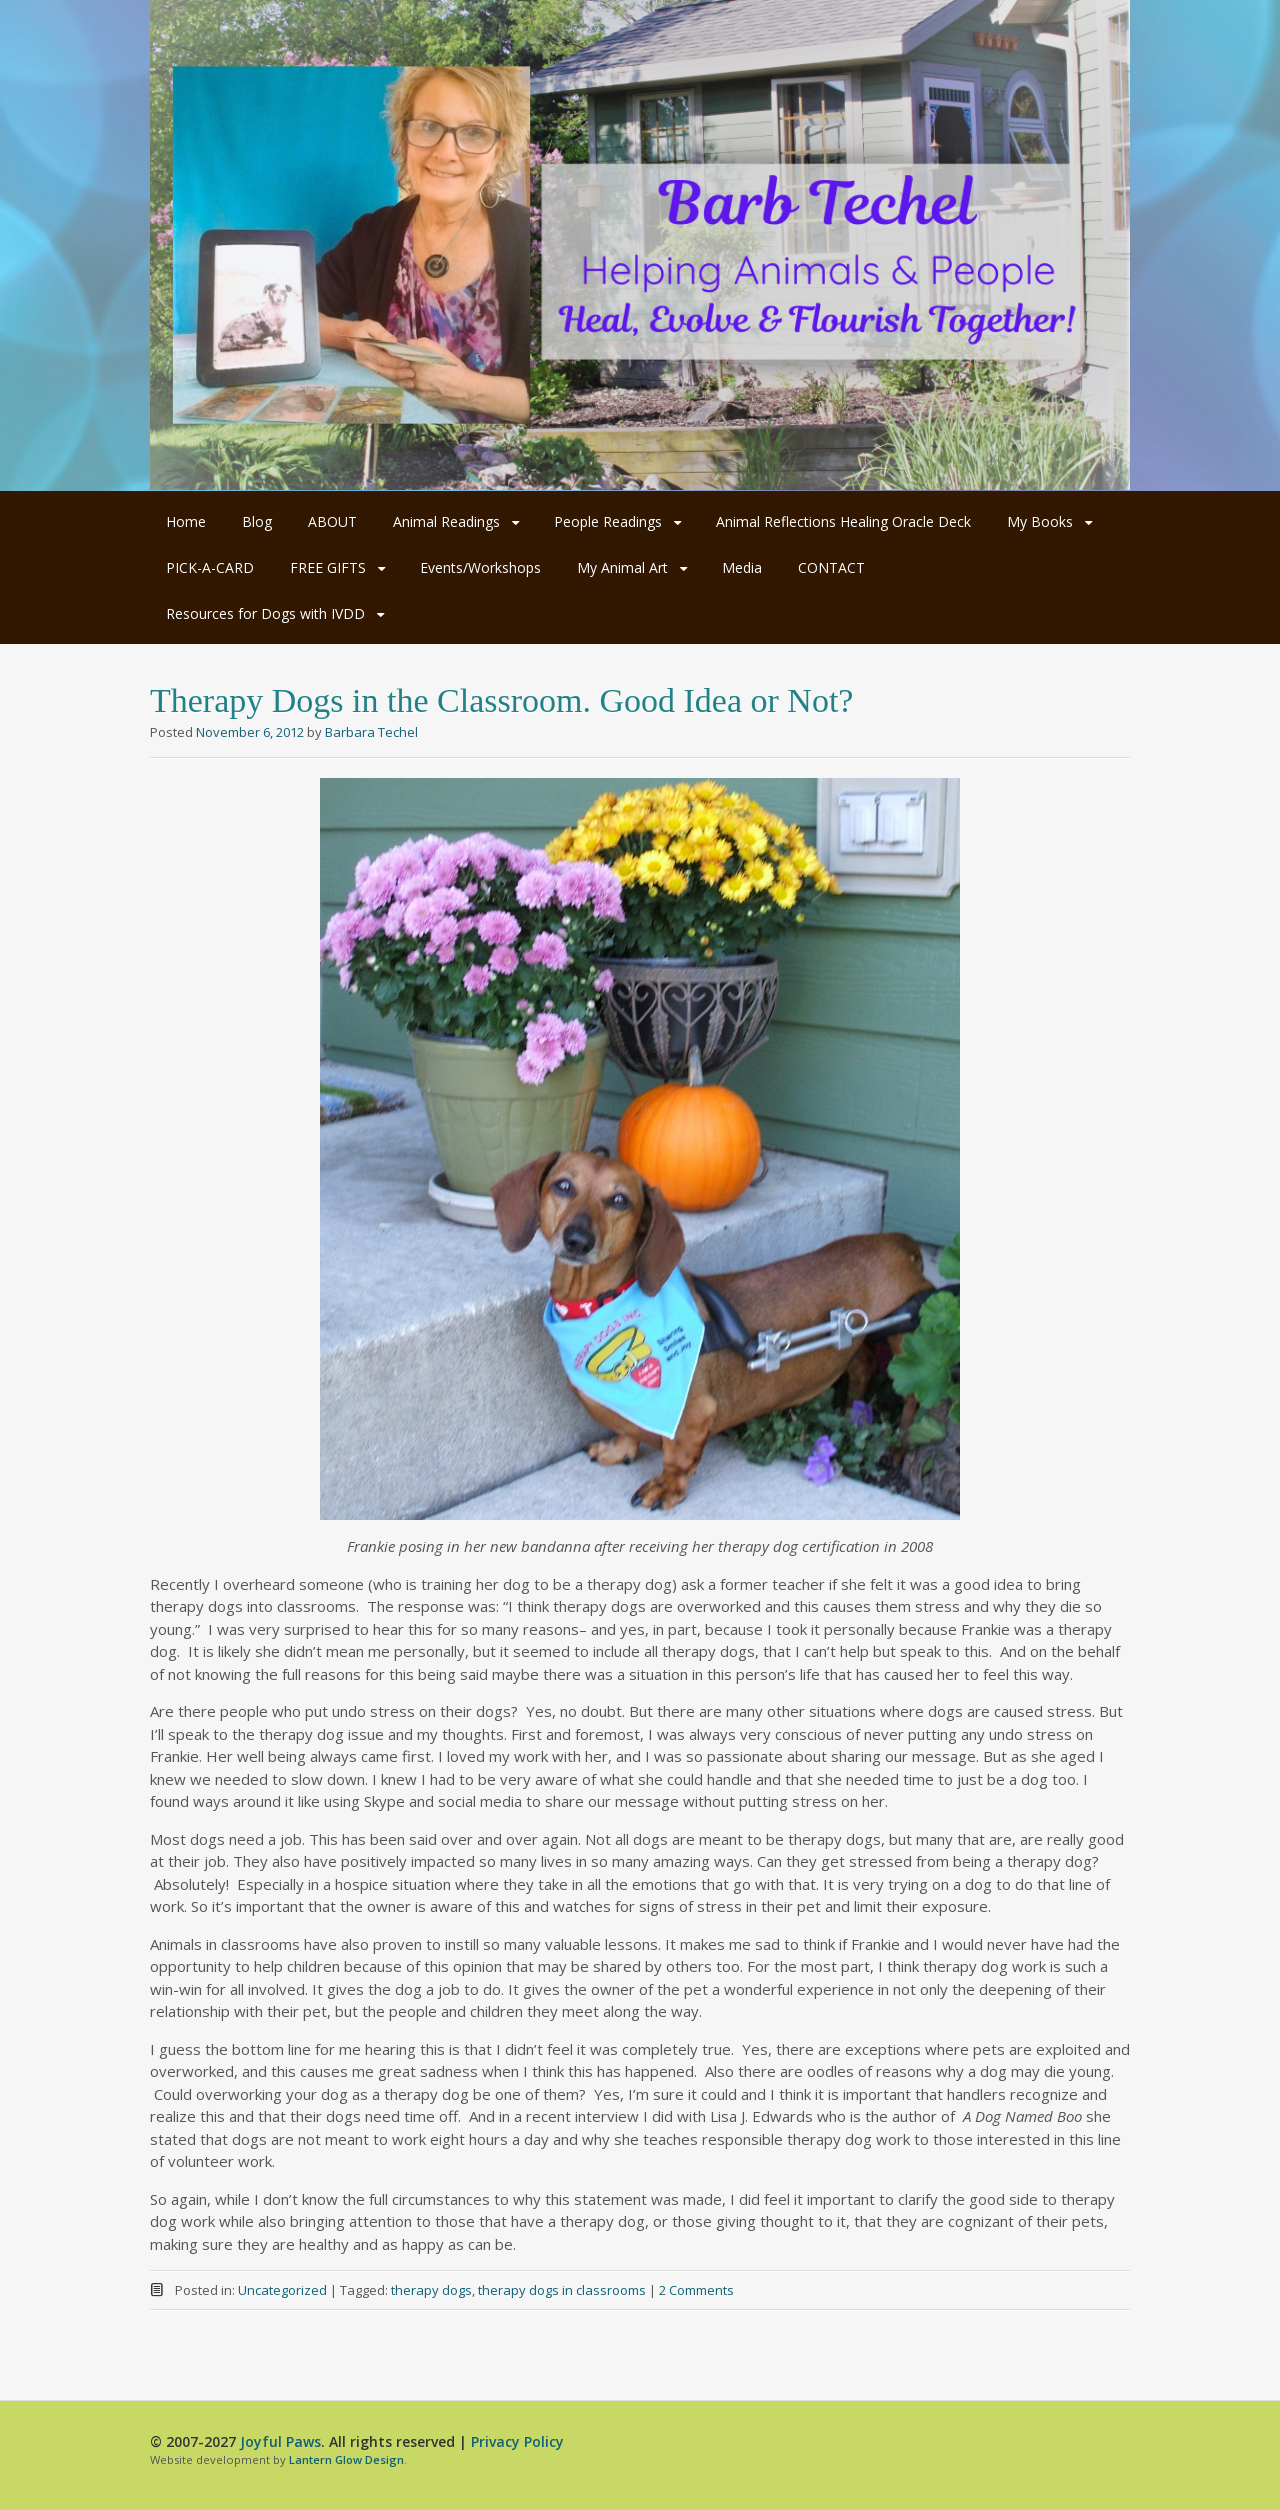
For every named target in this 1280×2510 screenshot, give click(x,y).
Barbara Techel (371, 732)
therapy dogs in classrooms (562, 2290)
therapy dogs (431, 2290)
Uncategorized (282, 2290)
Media (742, 567)
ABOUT (332, 521)
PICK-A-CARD (210, 567)
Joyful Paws (280, 2441)
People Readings (608, 521)
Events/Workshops (480, 567)
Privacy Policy (517, 2441)
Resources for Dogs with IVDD (265, 613)
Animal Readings (446, 521)
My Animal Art (622, 567)
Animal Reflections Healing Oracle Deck (843, 521)
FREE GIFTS (328, 567)
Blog (257, 521)
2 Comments (696, 2290)
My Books (1040, 521)
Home (186, 521)
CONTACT (831, 567)
